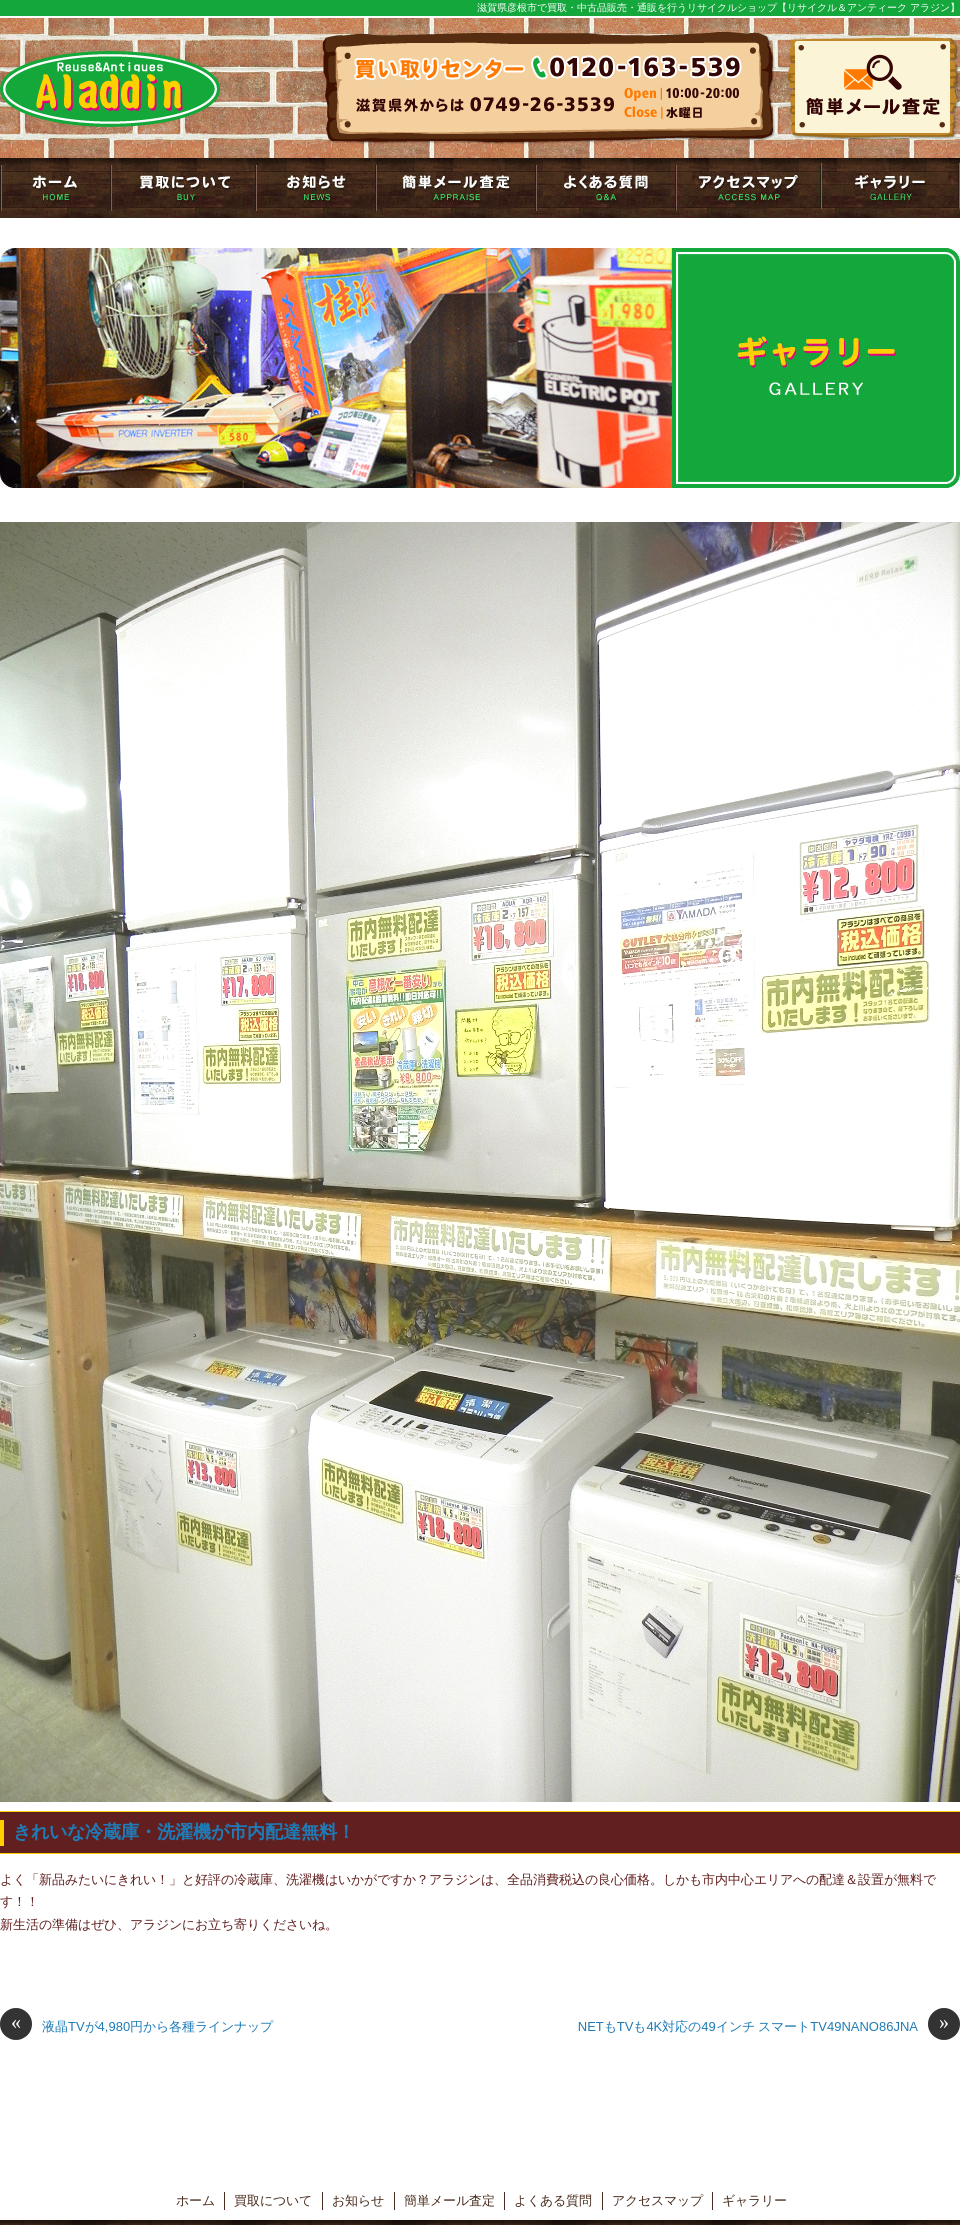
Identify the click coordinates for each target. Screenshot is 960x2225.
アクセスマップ (748, 188)
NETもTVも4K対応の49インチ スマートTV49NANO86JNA (769, 2027)
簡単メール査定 (456, 188)
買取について (183, 188)
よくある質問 (606, 188)
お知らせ (316, 188)
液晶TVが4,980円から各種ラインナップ (136, 2027)
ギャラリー (890, 188)
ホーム (195, 2200)
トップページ (55, 188)
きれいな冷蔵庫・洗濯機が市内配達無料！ (184, 1832)
